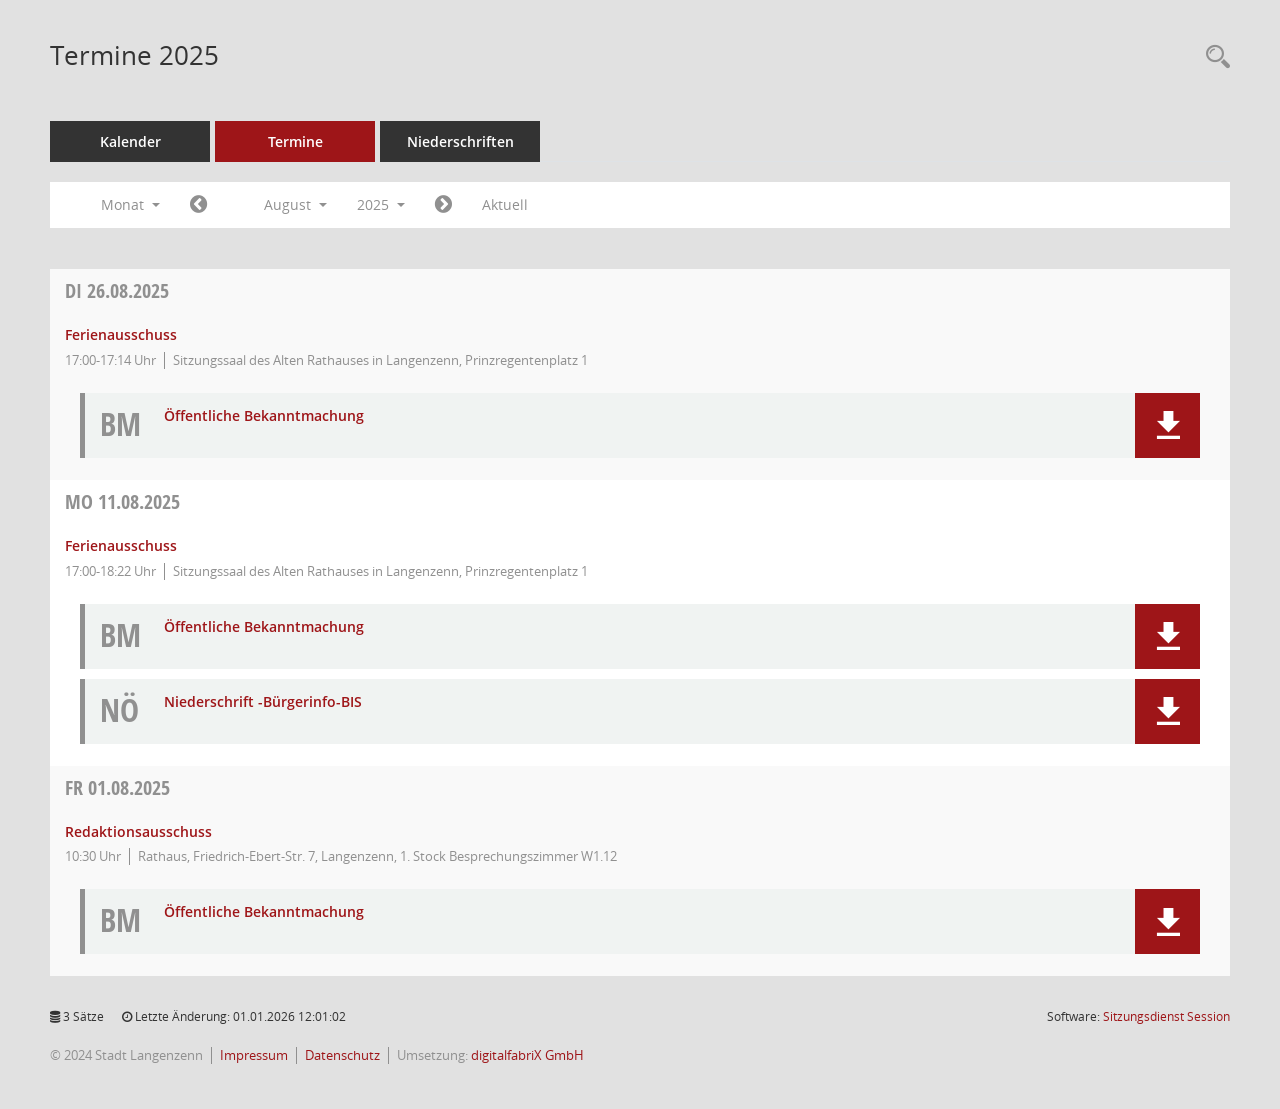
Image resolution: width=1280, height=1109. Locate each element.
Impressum (254, 1055)
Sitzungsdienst (1166, 1016)
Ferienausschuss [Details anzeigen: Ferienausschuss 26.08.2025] (121, 334)
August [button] (295, 204)
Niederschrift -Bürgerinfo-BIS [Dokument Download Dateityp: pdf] (263, 702)
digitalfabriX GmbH (527, 1055)
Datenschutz (342, 1055)
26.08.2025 (117, 290)
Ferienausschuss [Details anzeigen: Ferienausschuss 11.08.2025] (121, 545)
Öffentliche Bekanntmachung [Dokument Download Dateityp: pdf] (264, 416)
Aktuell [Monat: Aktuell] (505, 204)
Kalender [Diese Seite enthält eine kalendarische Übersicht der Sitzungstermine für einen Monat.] (130, 141)
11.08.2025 (122, 501)
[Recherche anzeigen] (1213, 57)
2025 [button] (381, 204)
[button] (1167, 425)
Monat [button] (130, 204)
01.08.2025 (117, 787)
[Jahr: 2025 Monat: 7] (198, 205)
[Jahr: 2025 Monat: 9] (443, 205)
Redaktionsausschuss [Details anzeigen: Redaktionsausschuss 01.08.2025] (138, 831)
